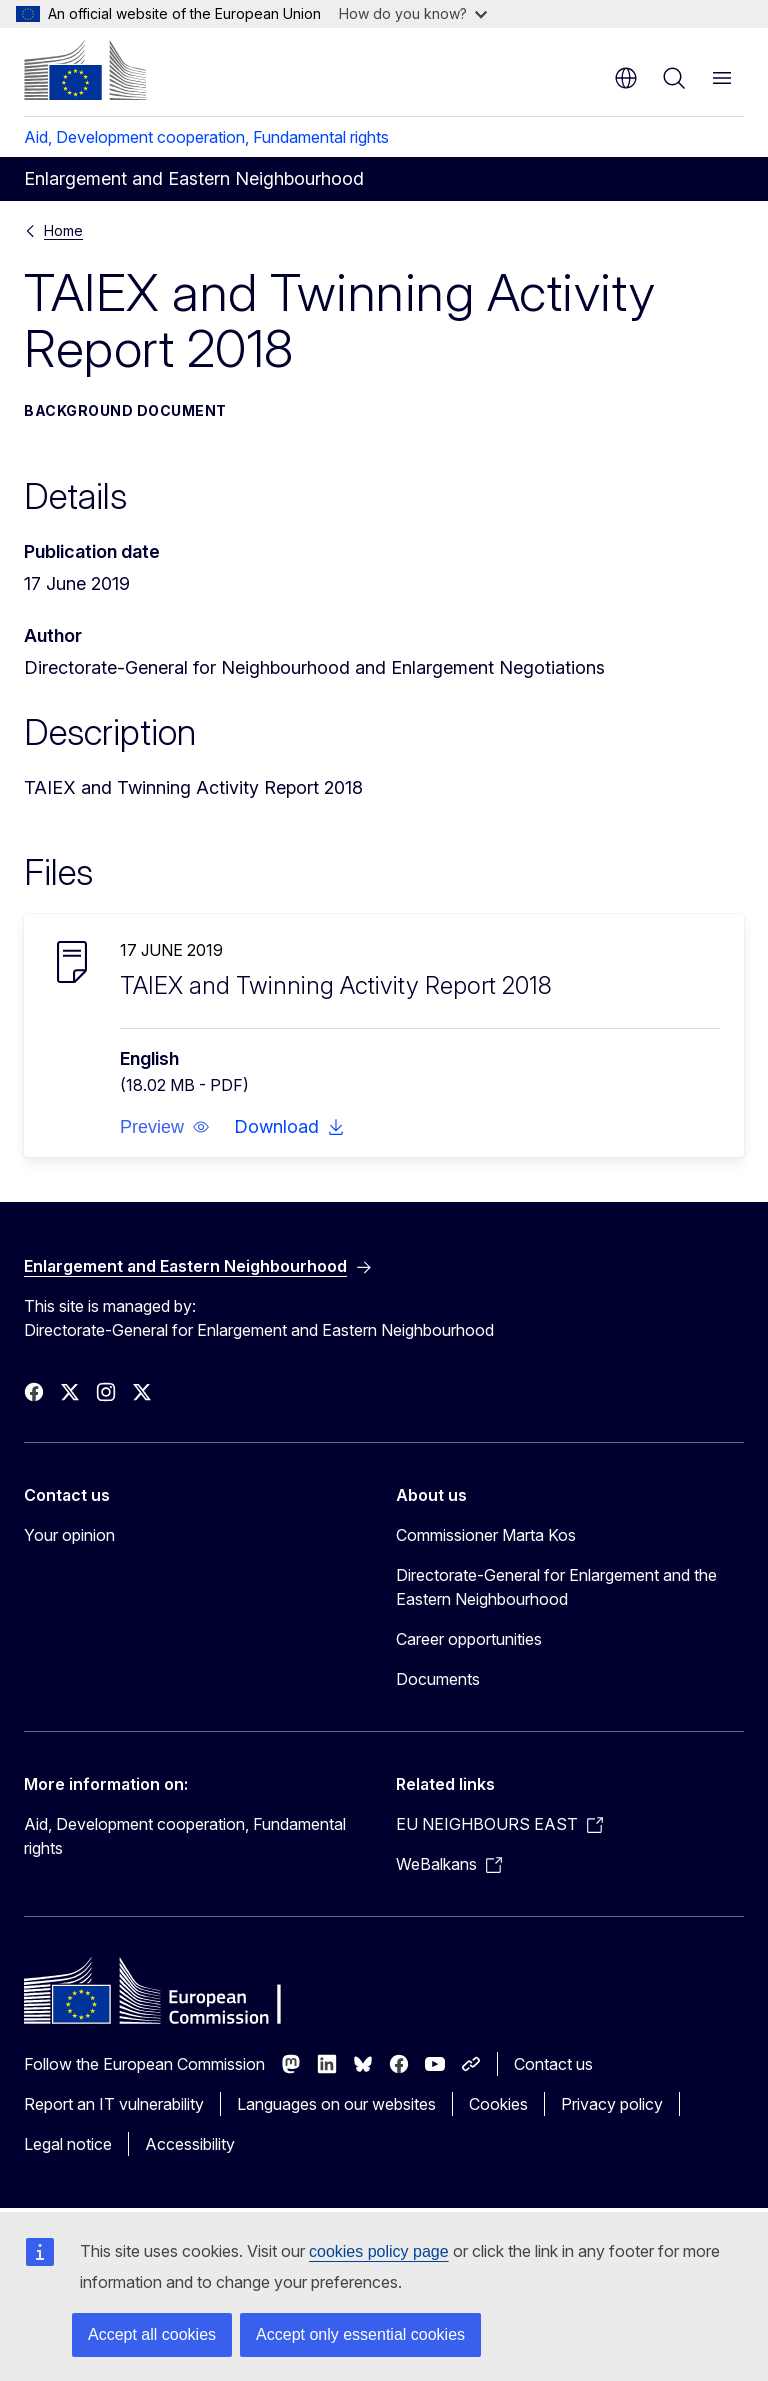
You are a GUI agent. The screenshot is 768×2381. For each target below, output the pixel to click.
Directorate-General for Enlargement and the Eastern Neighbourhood (556, 1587)
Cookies (498, 2104)
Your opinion (69, 1535)
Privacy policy (612, 2104)
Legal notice (68, 2144)
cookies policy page (379, 2251)
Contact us (553, 2064)
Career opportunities (469, 1639)
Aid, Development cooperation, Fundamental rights (206, 137)
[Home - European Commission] (85, 70)
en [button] (626, 78)
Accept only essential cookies (360, 2334)
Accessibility (190, 2144)
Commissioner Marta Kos (486, 1535)
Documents (438, 1679)
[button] (165, 1127)
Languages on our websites (336, 2104)
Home (63, 230)
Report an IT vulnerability (114, 2104)
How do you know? (413, 13)
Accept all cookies (152, 2334)
